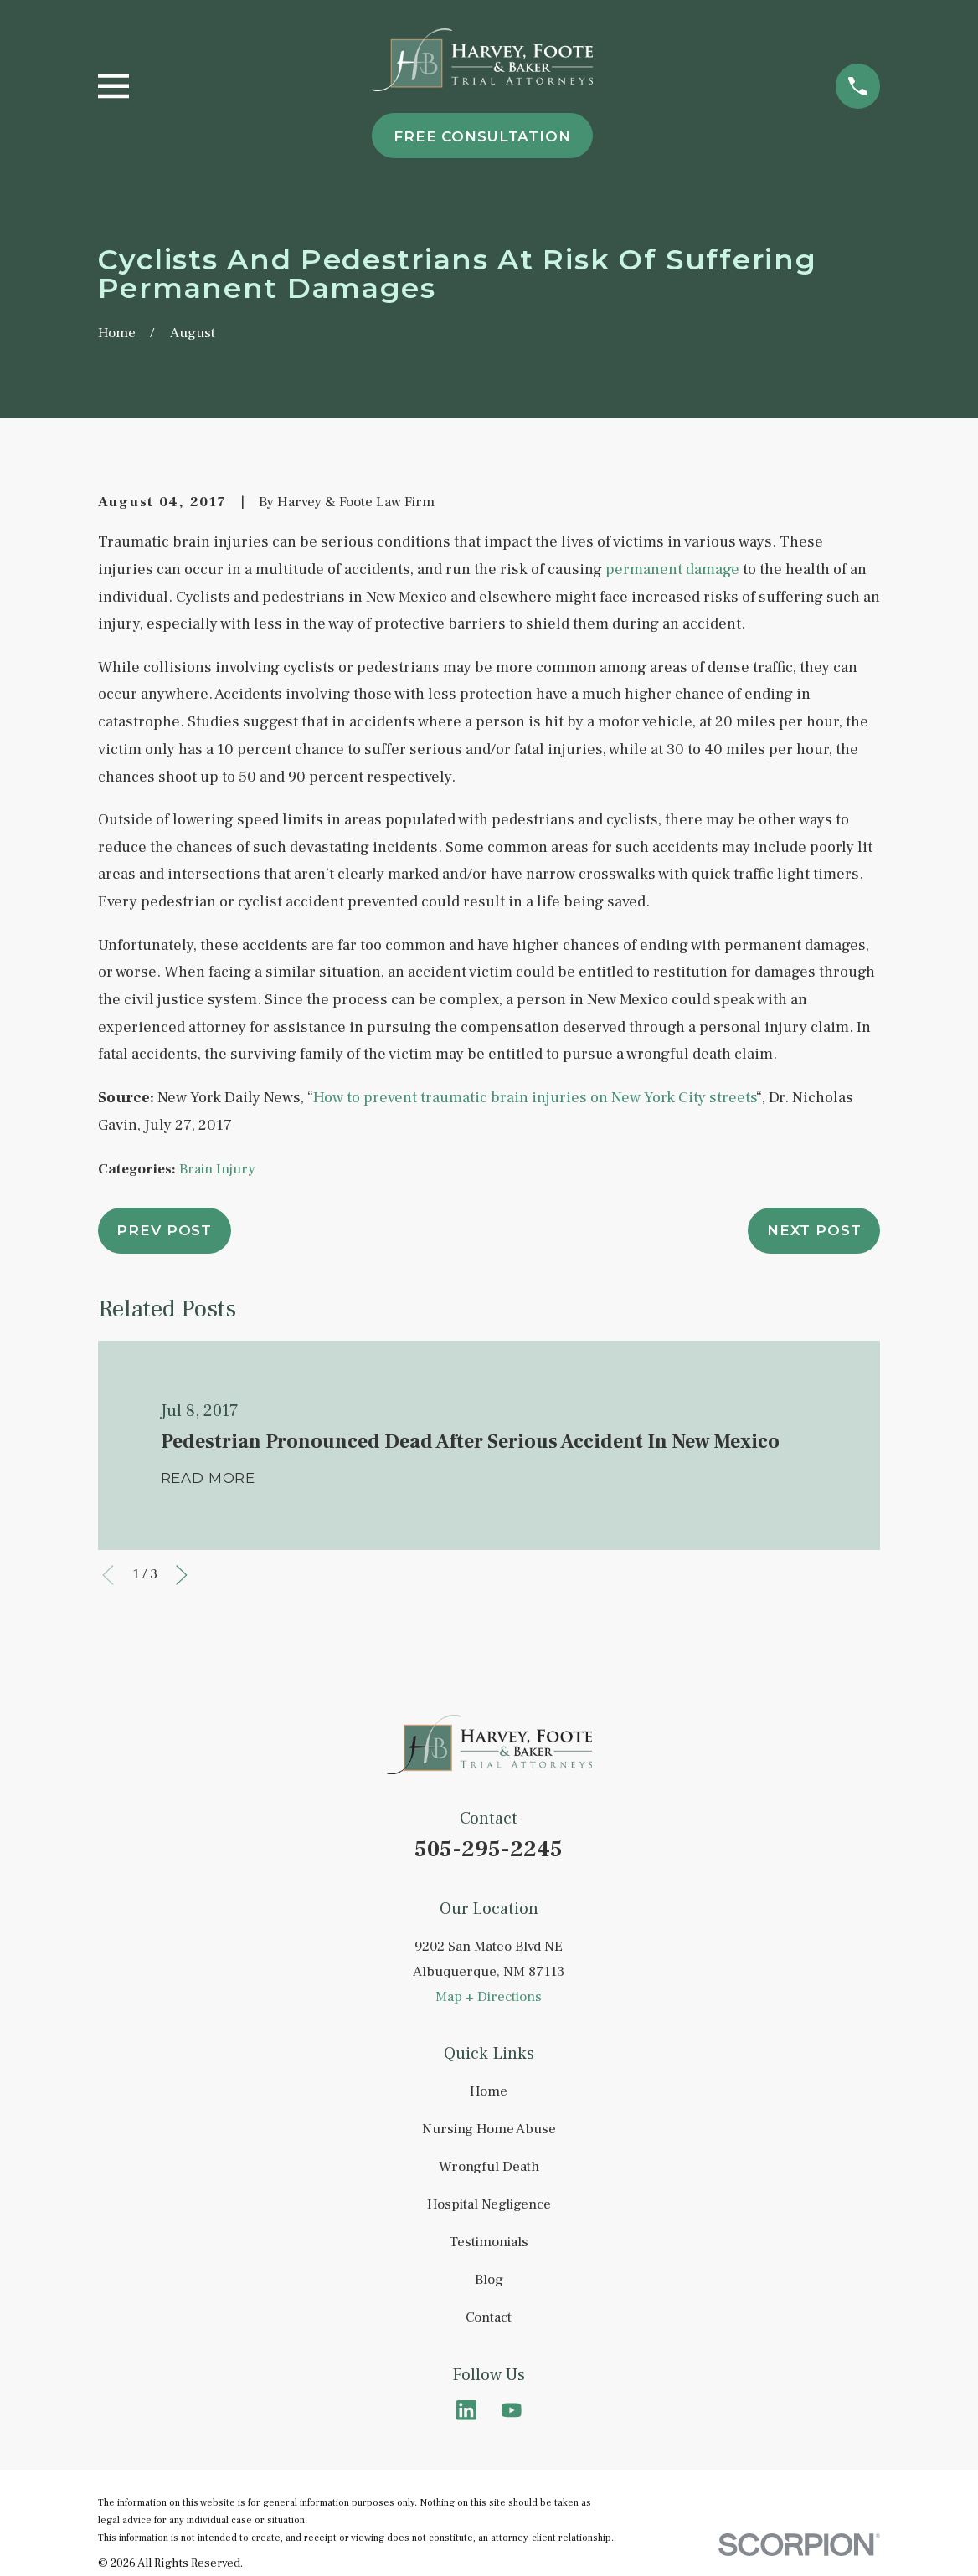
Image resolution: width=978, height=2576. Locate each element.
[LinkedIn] (466, 2410)
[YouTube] (512, 2410)
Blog (489, 2280)
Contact (489, 2317)
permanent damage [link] (672, 569)
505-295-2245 (488, 1849)
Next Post (814, 1230)
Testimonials (488, 2242)
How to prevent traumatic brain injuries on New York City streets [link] (534, 1097)
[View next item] (182, 1575)
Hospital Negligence (489, 2204)
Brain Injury (217, 1169)
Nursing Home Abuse (489, 2129)
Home (488, 2091)
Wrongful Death (489, 2167)
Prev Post (164, 1230)
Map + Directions (488, 1997)
